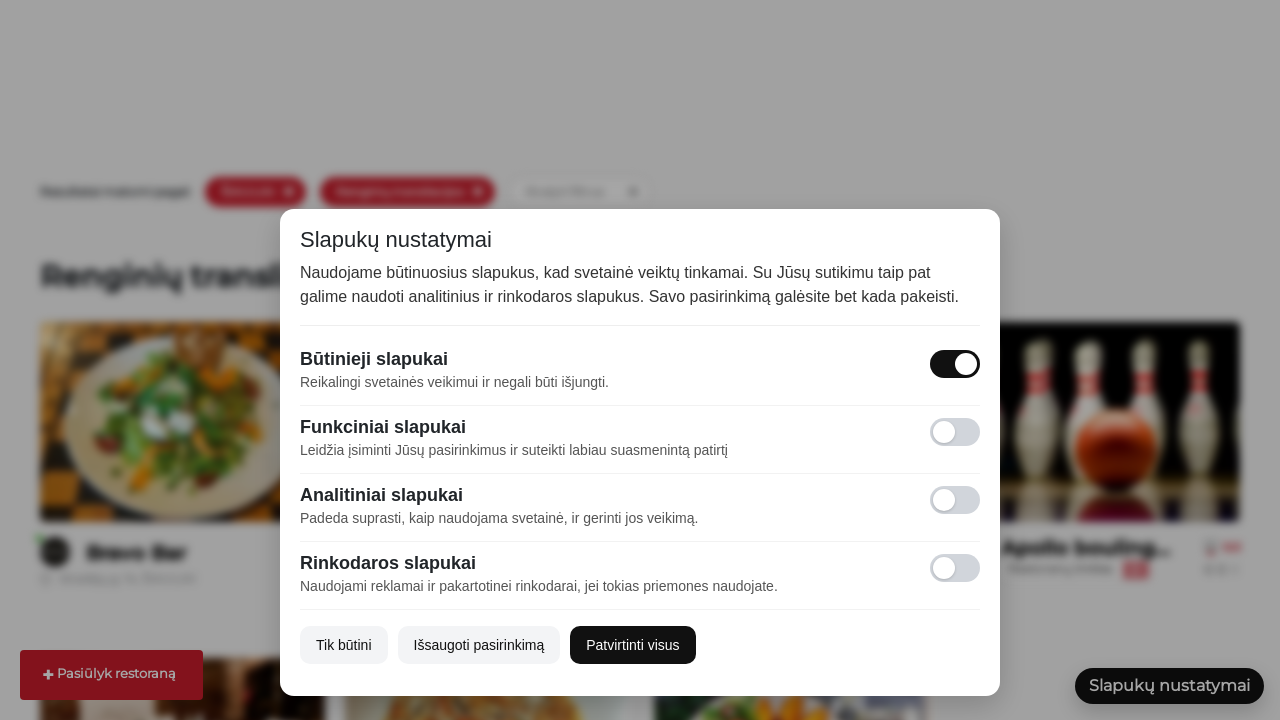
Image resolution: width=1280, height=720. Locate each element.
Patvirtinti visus (632, 645)
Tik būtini (344, 645)
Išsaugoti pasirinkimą (479, 645)
